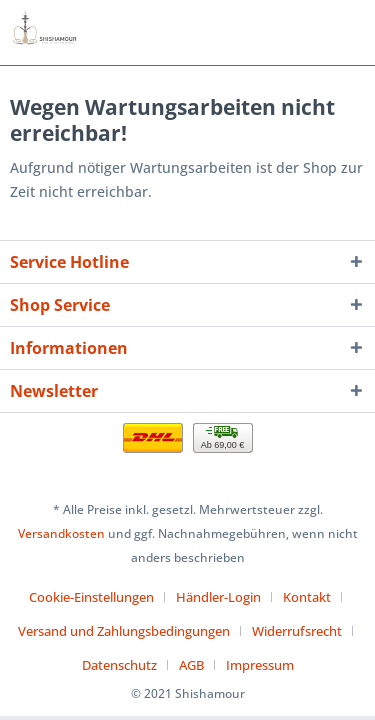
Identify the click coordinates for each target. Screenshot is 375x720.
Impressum (260, 665)
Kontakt (307, 597)
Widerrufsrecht (297, 631)
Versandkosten (61, 533)
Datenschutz (119, 665)
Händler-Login (218, 597)
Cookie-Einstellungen (91, 597)
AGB (191, 665)
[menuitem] (99, 597)
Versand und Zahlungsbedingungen (124, 631)
